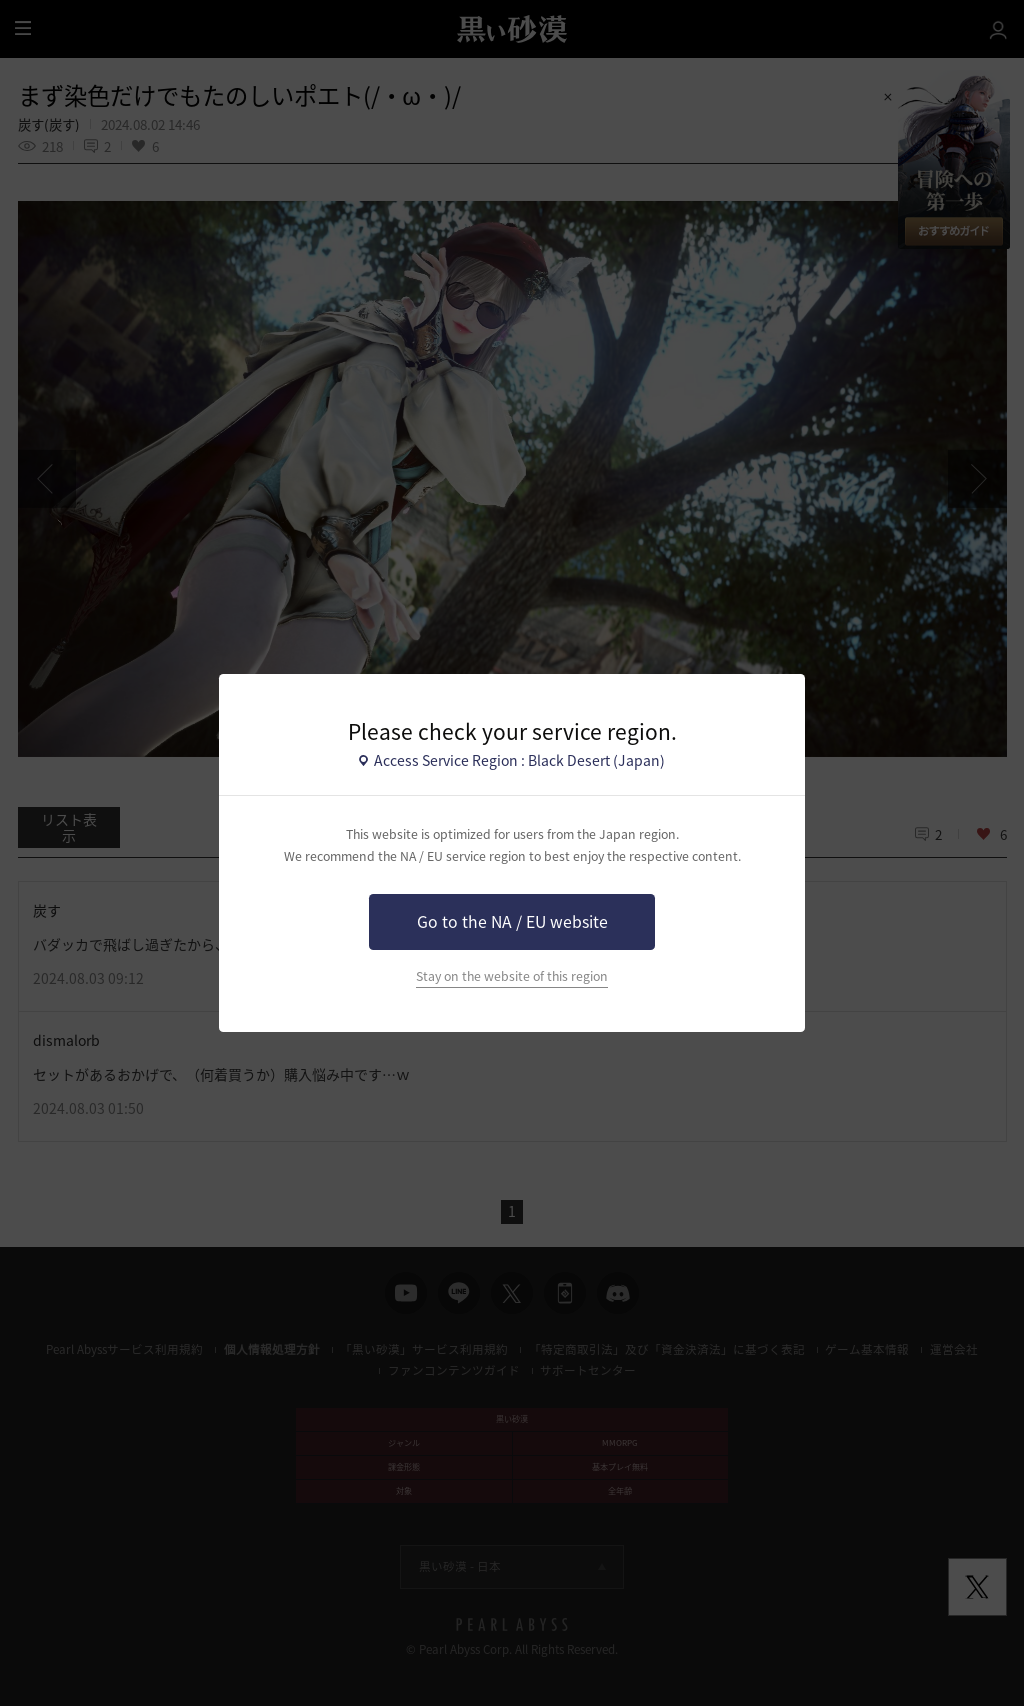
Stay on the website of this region (512, 976)
